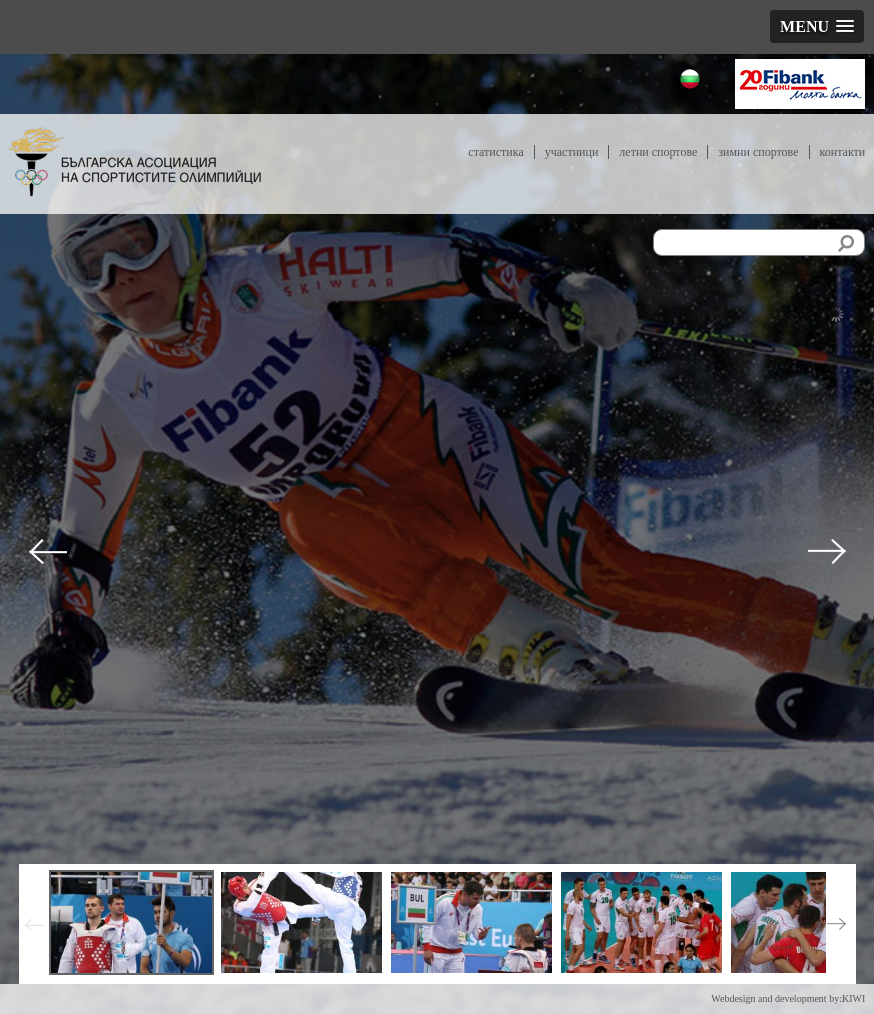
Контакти (843, 152)
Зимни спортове (758, 152)
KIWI (853, 998)
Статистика (495, 152)
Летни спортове (658, 152)
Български (692, 81)
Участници (572, 152)
